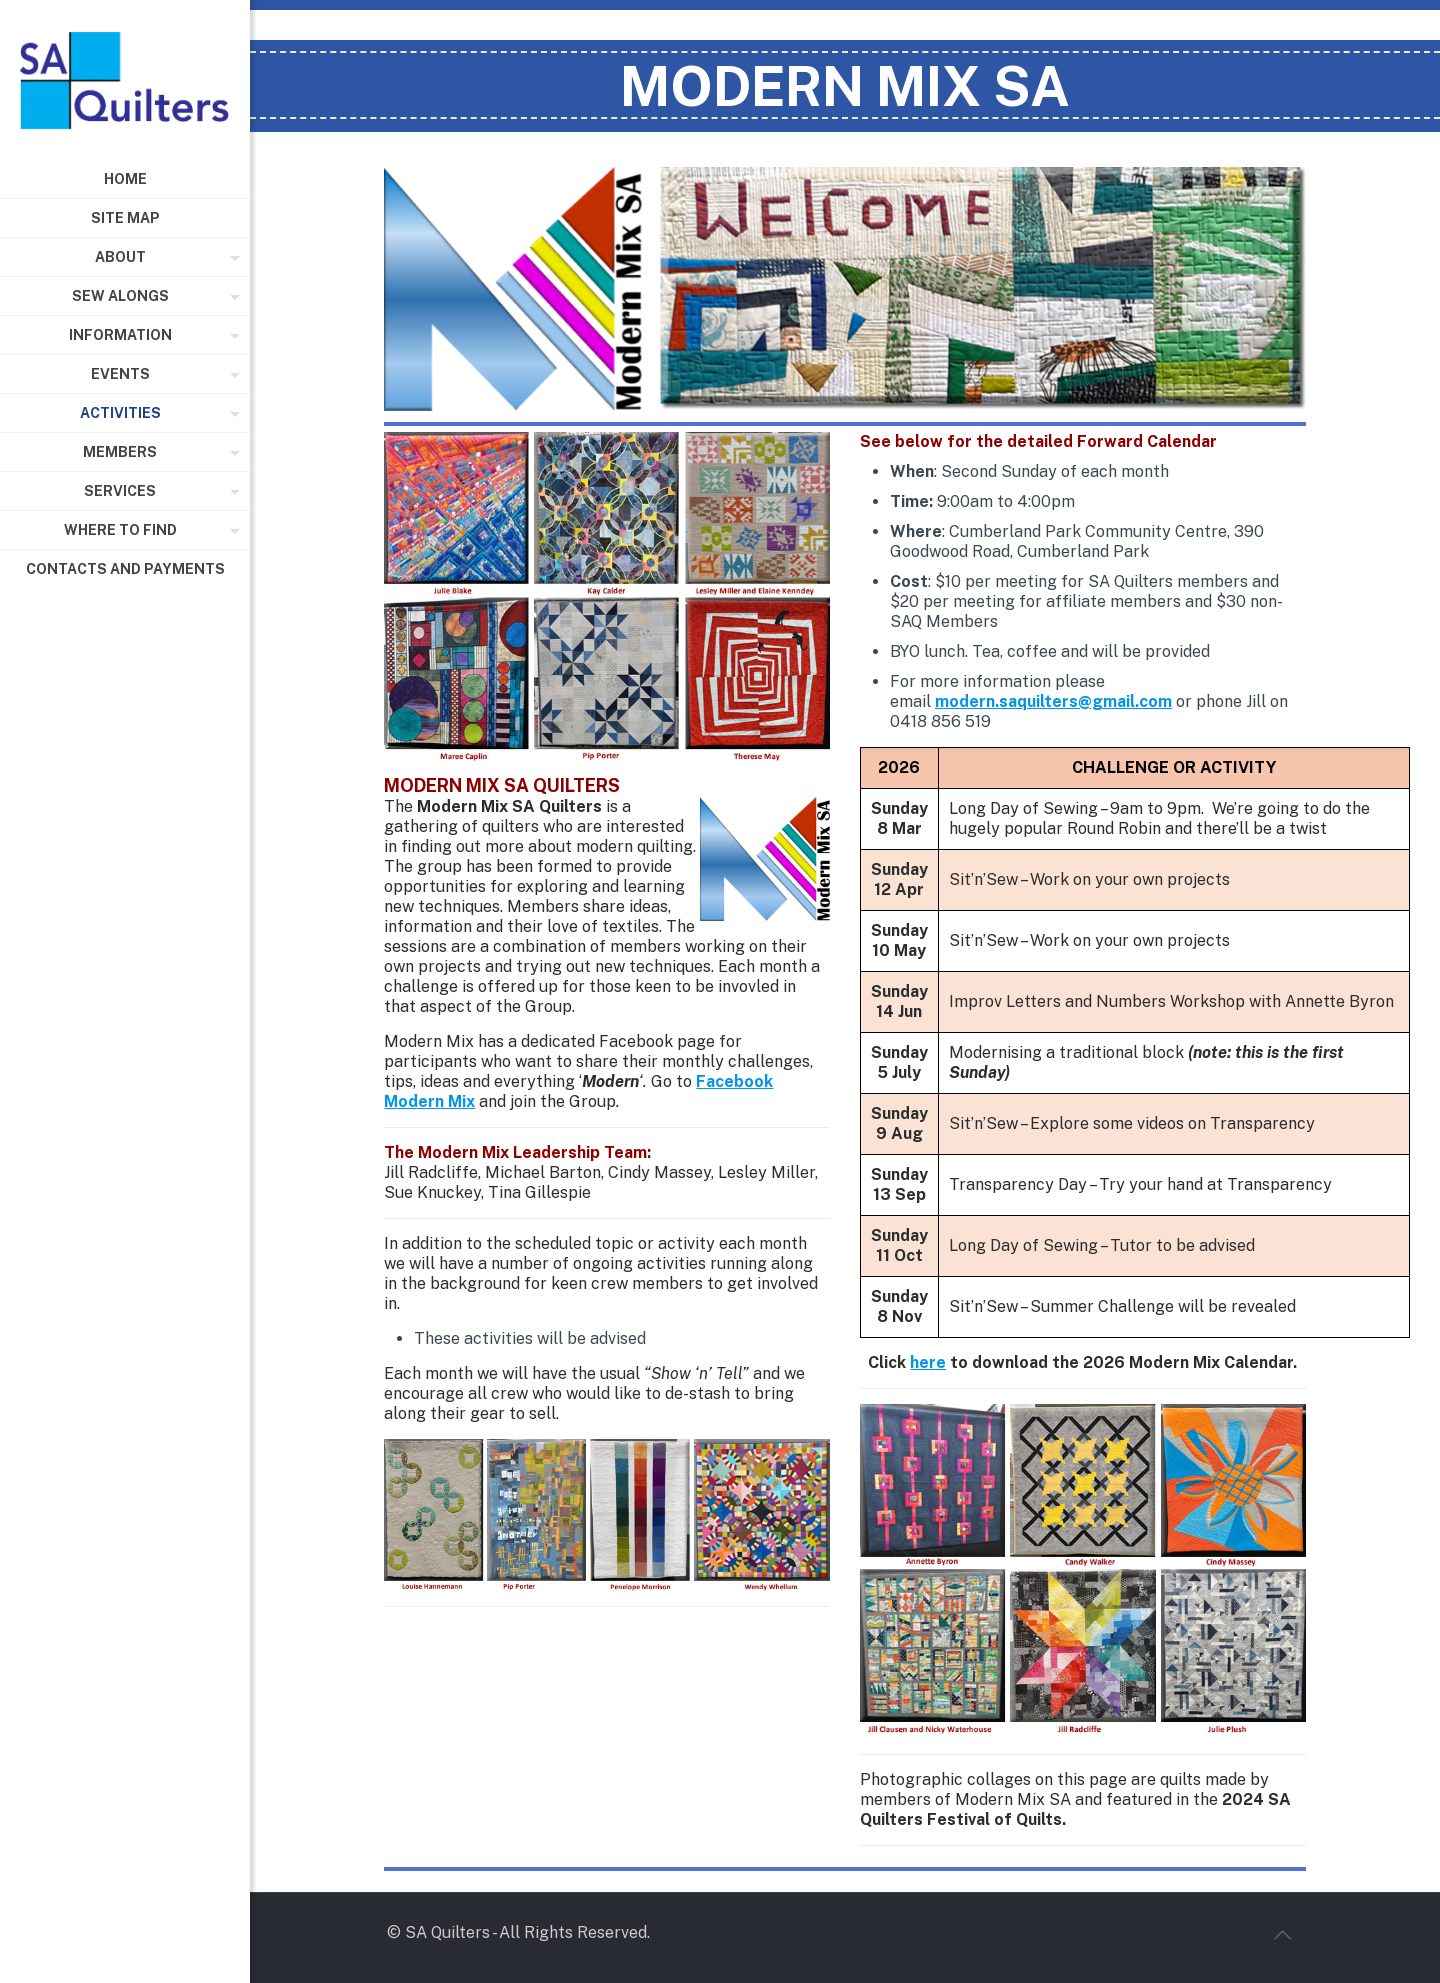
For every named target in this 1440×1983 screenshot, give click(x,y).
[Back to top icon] (1282, 1935)
